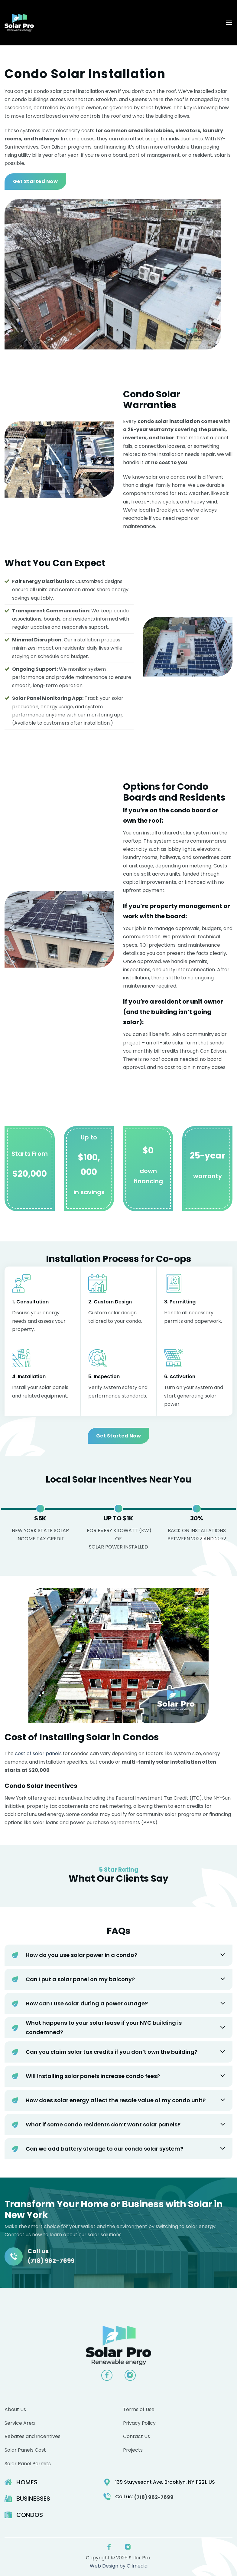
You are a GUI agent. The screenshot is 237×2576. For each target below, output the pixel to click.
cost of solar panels (38, 1753)
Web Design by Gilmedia (119, 2565)
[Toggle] (222, 1955)
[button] (228, 22)
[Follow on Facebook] (106, 2375)
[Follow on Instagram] (130, 2375)
